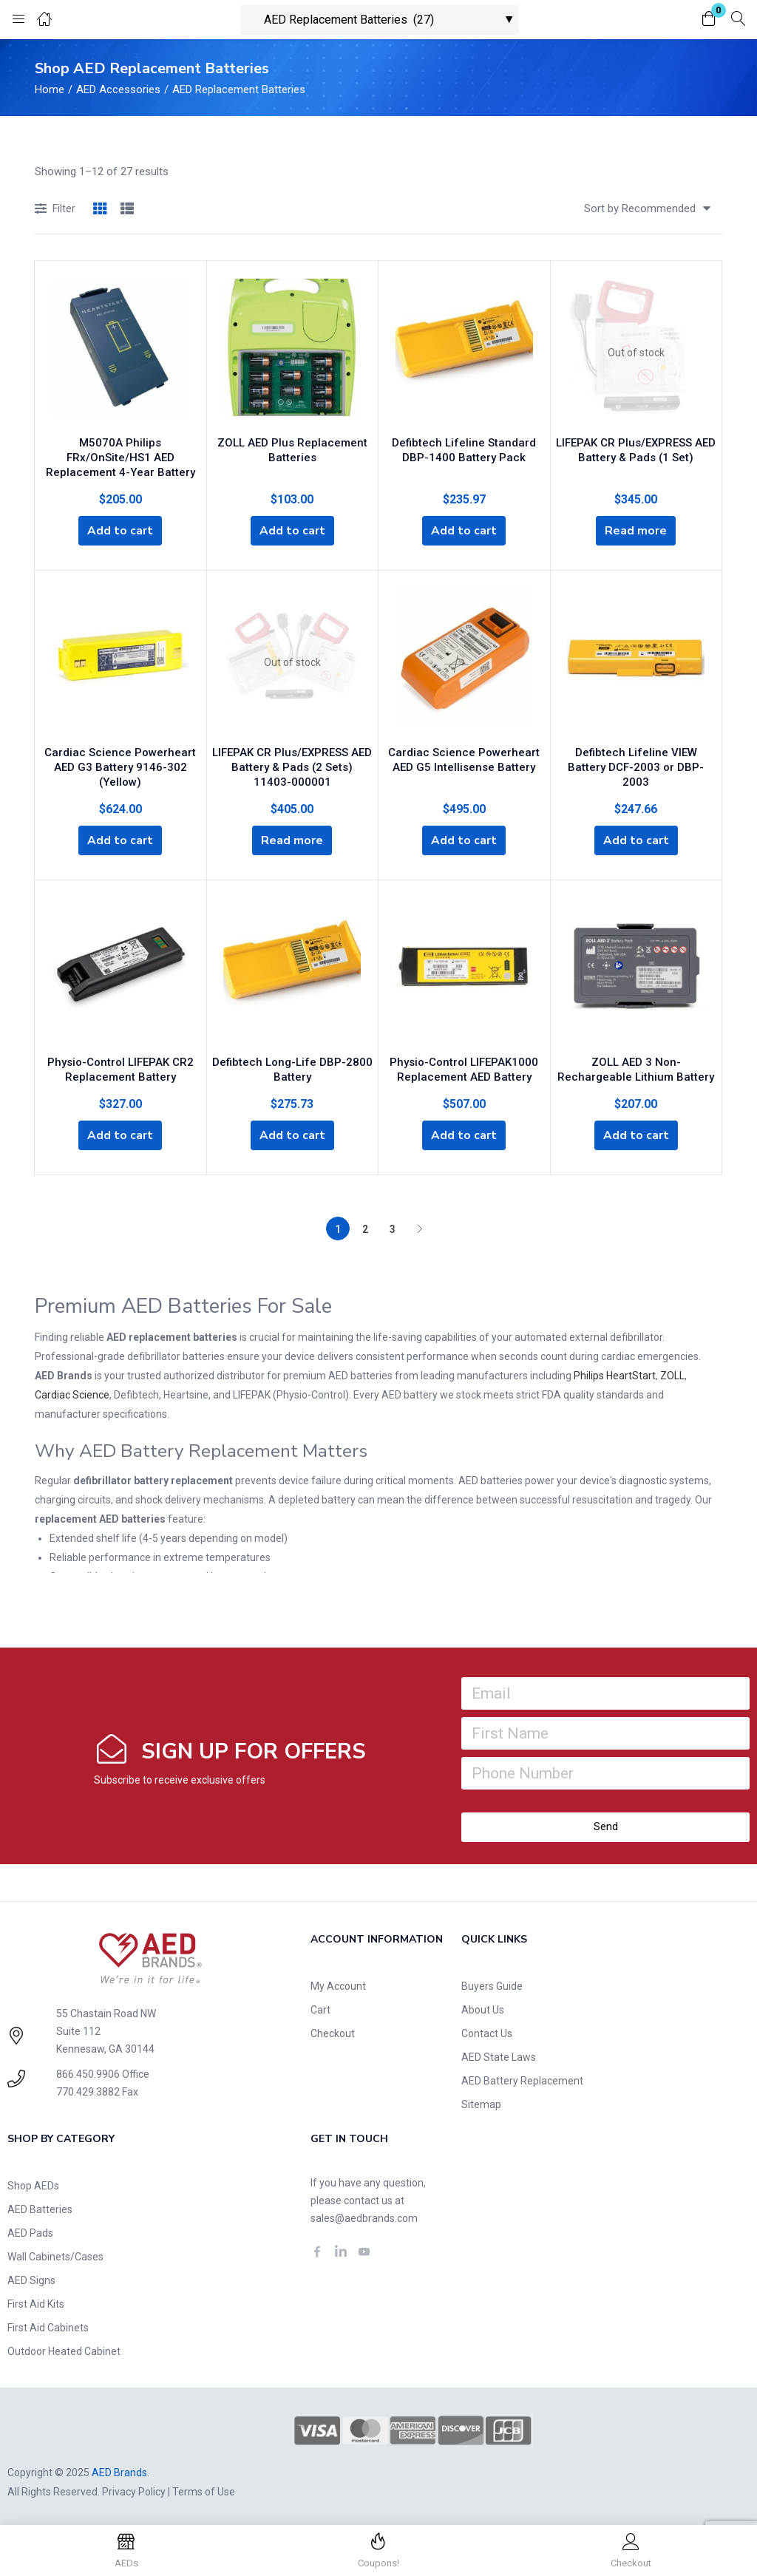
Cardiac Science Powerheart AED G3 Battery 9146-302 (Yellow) (120, 763)
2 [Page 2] (365, 1227)
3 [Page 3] (393, 1227)
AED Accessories (118, 89)
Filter (55, 210)
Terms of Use (203, 2489)
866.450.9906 (88, 2072)
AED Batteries (39, 2207)
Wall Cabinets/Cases (55, 2254)
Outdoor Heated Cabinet (63, 2349)
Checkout (332, 2031)
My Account (338, 1984)
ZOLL (672, 1373)
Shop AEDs (33, 2183)
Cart (320, 2007)
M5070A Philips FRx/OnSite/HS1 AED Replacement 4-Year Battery (120, 454)
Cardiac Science (72, 1393)
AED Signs (31, 2278)
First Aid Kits (35, 2302)
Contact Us (486, 2031)
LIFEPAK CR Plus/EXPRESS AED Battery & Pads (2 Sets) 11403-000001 (292, 763)
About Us (482, 2007)
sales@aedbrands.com (364, 2216)
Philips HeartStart (615, 1373)
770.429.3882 (88, 2090)
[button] (709, 19)
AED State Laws (498, 2055)
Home (49, 89)
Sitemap (481, 2102)
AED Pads (30, 2231)
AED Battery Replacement (522, 2078)
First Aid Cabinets (48, 2325)
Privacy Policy (134, 2489)
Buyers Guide (492, 1984)
